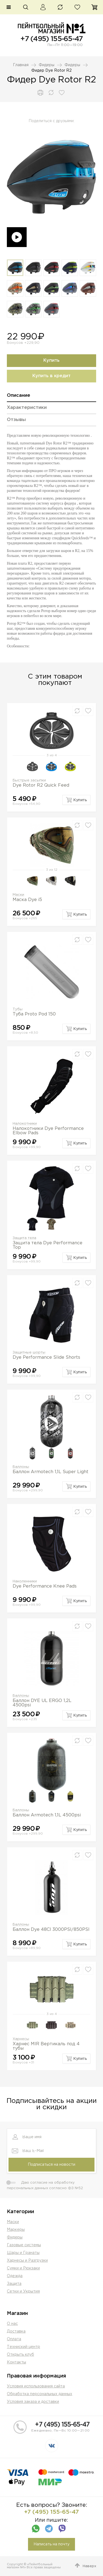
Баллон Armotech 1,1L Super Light (50, 1472)
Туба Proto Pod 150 (34, 1014)
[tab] (51, 397)
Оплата (14, 2339)
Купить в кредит (51, 376)
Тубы (18, 1009)
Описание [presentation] (18, 395)
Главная (21, 65)
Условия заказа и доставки (33, 2401)
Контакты (16, 2362)
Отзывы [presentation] (16, 420)
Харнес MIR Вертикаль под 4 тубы (46, 2046)
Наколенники (25, 1581)
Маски (18, 894)
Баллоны (21, 1466)
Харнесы (21, 2039)
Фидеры (46, 65)
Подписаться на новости (51, 2164)
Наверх (89, 2566)
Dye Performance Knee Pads (45, 1586)
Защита (14, 2283)
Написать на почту (51, 2544)
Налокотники (25, 1123)
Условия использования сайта (36, 2386)
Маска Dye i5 (27, 900)
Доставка (16, 2331)
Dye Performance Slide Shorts (46, 1357)
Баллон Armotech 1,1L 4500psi (47, 1815)
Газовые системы (24, 2245)
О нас (12, 2323)
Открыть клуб (20, 2354)
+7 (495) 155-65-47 (51, 39)
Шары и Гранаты (23, 2253)
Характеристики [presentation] (27, 408)
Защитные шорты (29, 1352)
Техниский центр (23, 2347)
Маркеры (16, 2229)
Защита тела (24, 1238)
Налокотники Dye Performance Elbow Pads (48, 1131)
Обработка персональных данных (39, 2394)
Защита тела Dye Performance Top (47, 1245)
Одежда (15, 2276)
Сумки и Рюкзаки (23, 2268)
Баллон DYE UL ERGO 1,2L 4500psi (42, 1703)
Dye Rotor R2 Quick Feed (41, 785)
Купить (51, 360)
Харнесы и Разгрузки (27, 2260)
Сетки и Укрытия (23, 2291)
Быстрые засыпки (29, 780)
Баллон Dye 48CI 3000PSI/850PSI (51, 1930)
